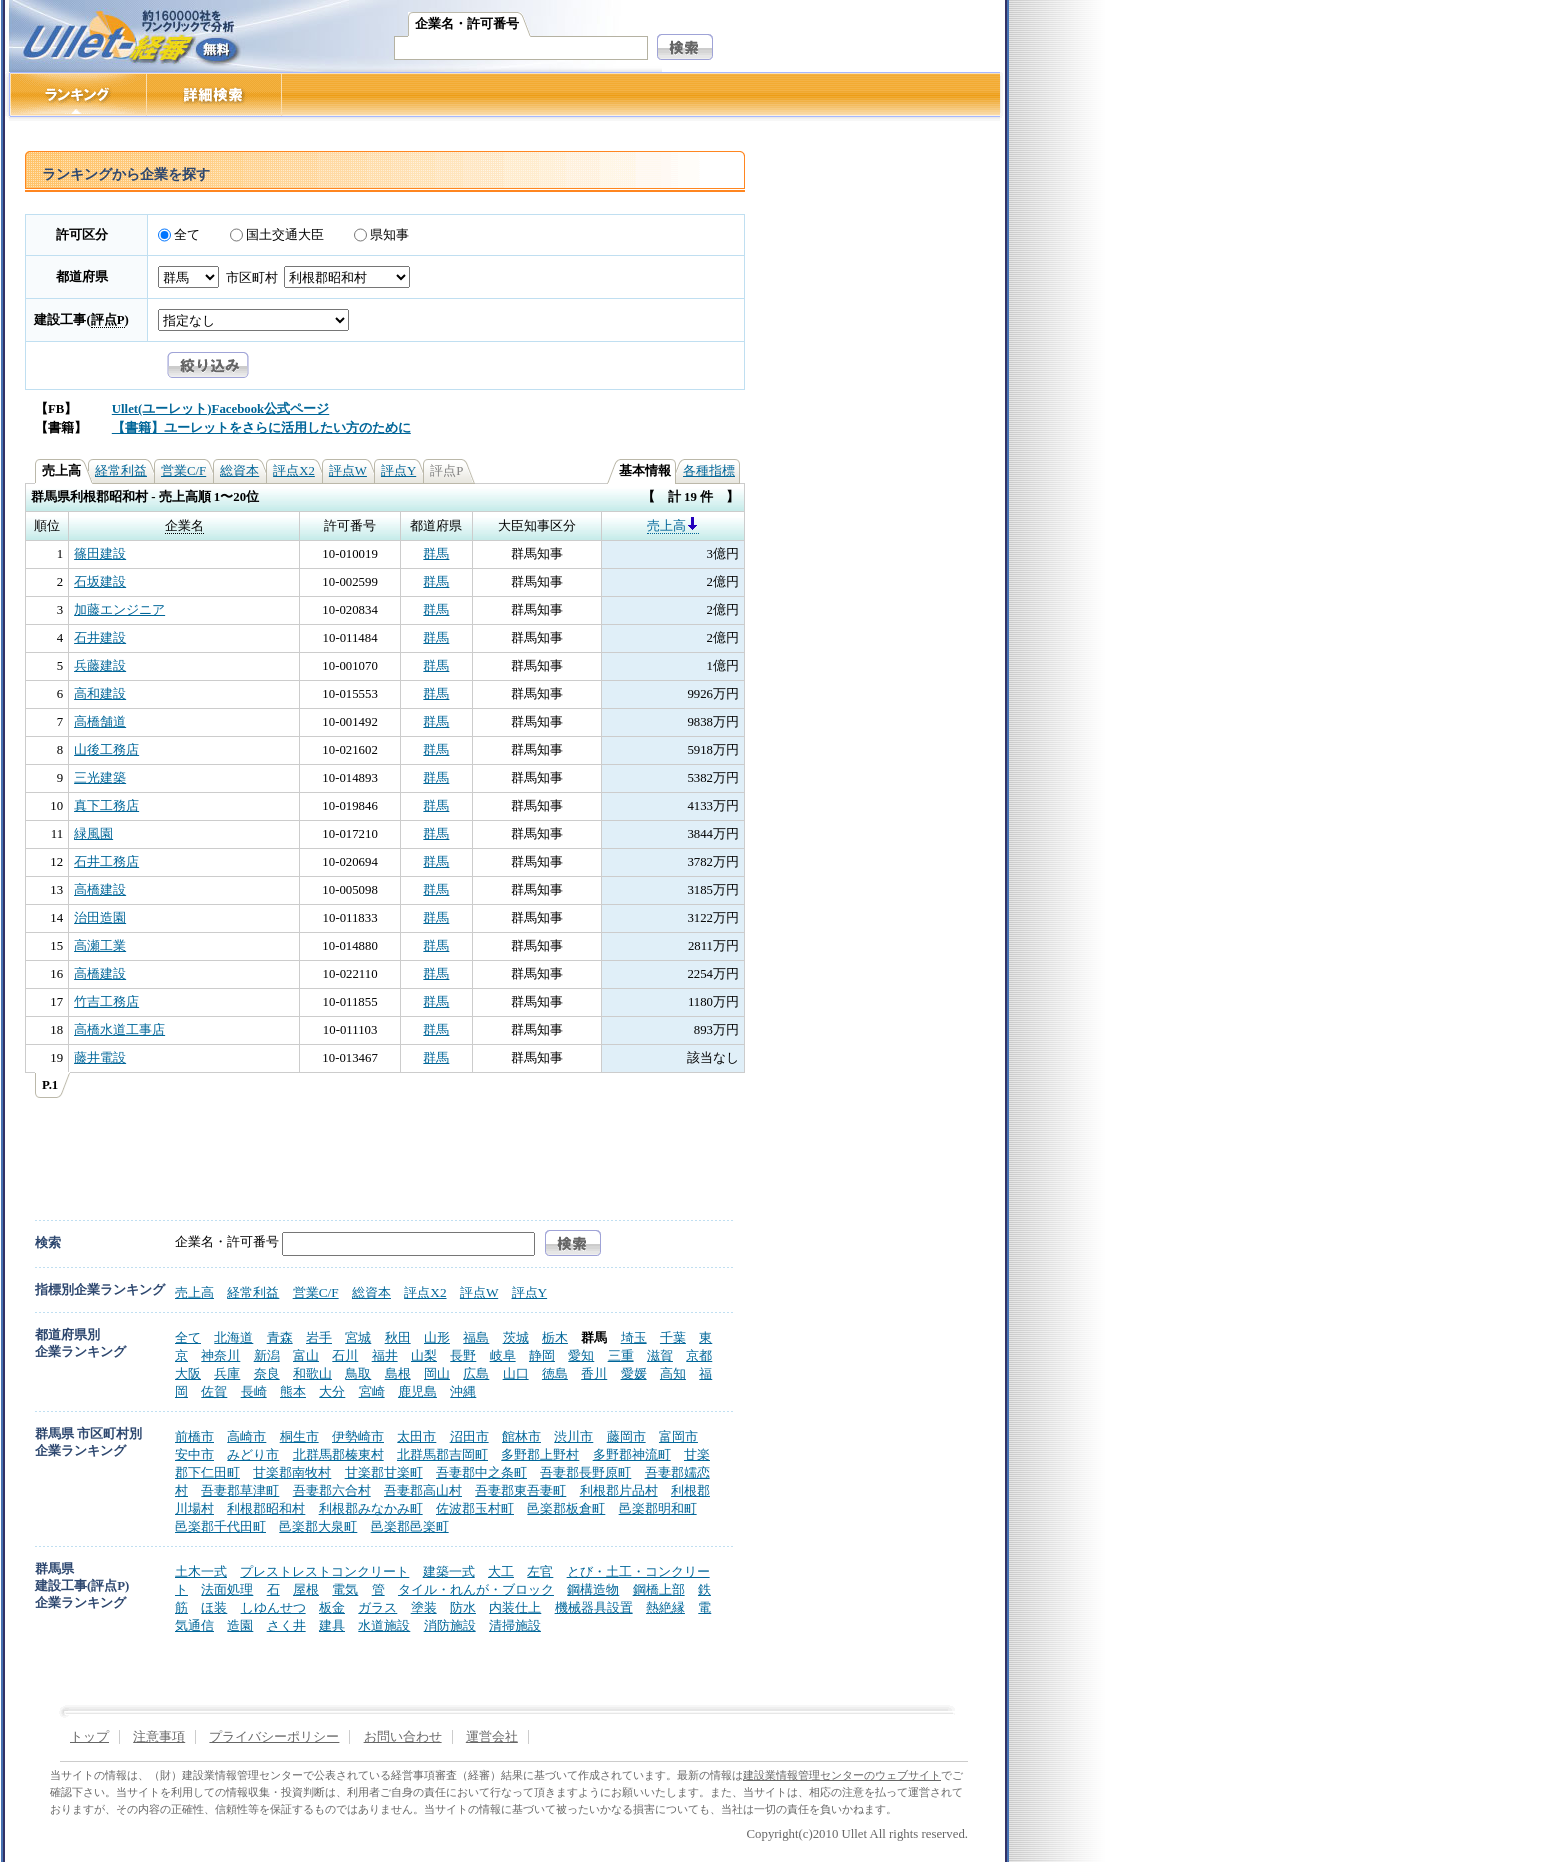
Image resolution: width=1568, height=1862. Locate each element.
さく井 (286, 1625)
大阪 (188, 1373)
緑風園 (93, 834)
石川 (345, 1355)
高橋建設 (100, 890)
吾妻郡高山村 (423, 1490)
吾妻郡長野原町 (585, 1472)
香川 (594, 1373)
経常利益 (121, 471)
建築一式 (449, 1571)
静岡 (542, 1355)
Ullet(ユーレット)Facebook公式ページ (220, 409)
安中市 (194, 1454)
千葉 (673, 1337)
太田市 (416, 1436)
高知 (673, 1373)
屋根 (306, 1589)
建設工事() (81, 320)
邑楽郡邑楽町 (410, 1526)
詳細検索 (214, 94)
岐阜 (503, 1355)
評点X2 (294, 471)
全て (187, 235)
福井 (385, 1355)
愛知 (581, 1355)
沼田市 (469, 1436)
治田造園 (100, 918)
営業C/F (183, 471)
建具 (332, 1625)
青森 (280, 1337)
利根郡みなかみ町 (371, 1508)
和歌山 (312, 1373)
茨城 (516, 1337)
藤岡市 (626, 1436)
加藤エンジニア (119, 610)
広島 (476, 1373)
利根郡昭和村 (266, 1508)
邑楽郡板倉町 (566, 1508)
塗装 (424, 1607)
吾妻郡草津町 (240, 1490)
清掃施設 (515, 1625)
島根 (398, 1373)
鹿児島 (417, 1391)
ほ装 (214, 1607)
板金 (332, 1607)
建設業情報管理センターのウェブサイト (842, 1775)
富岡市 (678, 1436)
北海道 (233, 1337)
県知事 (389, 235)
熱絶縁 (665, 1607)
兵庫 (227, 1373)
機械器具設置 (594, 1607)
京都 (699, 1355)
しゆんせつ (273, 1607)
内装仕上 (515, 1607)
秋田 (398, 1337)
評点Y (398, 471)
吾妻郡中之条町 (481, 1472)
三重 (621, 1355)
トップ (89, 1737)
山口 (516, 1373)
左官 (540, 1571)
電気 (345, 1589)
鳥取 (358, 1373)
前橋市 (194, 1436)
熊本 (293, 1391)
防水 (463, 1607)
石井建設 (100, 638)
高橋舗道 (100, 722)
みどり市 (253, 1454)
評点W (348, 471)
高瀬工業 (100, 946)
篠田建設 (100, 554)
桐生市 (299, 1436)
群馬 (436, 554)
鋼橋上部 (659, 1589)
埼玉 (634, 1337)
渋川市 (573, 1436)
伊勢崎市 (358, 1436)
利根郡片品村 (619, 1490)
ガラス (377, 1607)
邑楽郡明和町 (658, 1508)
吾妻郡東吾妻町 (520, 1490)
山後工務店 (106, 750)
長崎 (254, 1391)
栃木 (555, 1337)
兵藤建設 (100, 666)
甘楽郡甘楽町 (384, 1472)
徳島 (555, 1373)
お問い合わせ (403, 1737)
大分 (332, 1391)
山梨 (424, 1355)
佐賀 (214, 1391)
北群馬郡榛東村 (338, 1454)
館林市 (521, 1436)
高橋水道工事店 (119, 1030)
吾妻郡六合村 (332, 1490)
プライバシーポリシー (274, 1737)
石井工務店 (106, 862)
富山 (306, 1355)
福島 (476, 1337)
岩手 (319, 1337)
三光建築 (100, 778)
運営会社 (492, 1737)
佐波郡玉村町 (475, 1508)
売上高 (673, 526)
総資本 (239, 471)
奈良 (267, 1373)
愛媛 (634, 1373)
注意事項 (159, 1737)
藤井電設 (100, 1058)
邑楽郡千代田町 (220, 1526)
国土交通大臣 (285, 235)
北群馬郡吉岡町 (442, 1454)
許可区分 (82, 235)
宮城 (358, 1337)
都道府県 (82, 277)
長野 (463, 1355)
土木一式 (201, 1571)
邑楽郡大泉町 (318, 1526)
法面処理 (227, 1589)
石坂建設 (100, 582)
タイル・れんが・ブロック (476, 1589)
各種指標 (709, 471)
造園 (240, 1625)
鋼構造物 (593, 1589)
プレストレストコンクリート (324, 1571)
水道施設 (384, 1625)
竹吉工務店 (106, 1002)
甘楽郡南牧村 (292, 1472)
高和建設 (100, 694)
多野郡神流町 (632, 1454)
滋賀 (660, 1355)
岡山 (437, 1373)
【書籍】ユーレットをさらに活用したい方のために (261, 428)
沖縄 (463, 1391)
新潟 (267, 1355)
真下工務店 (106, 806)
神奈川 (220, 1355)
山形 (437, 1337)
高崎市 (246, 1436)
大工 (501, 1571)
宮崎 (372, 1391)
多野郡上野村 (540, 1454)
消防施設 (450, 1625)
